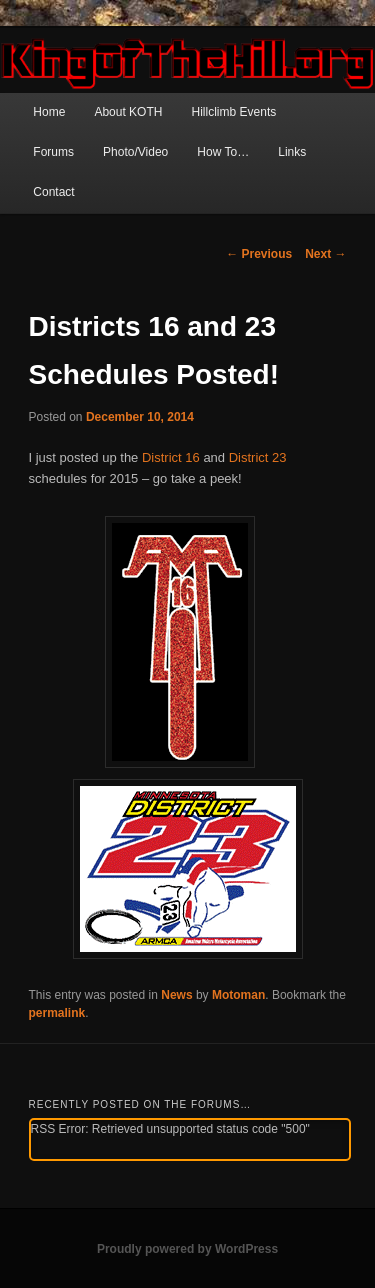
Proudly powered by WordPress (187, 1249)
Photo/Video (135, 152)
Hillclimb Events (234, 112)
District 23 (258, 457)
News (176, 995)
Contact (53, 192)
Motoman (238, 995)
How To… (223, 152)
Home (49, 112)
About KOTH (128, 112)
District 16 (171, 457)
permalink (57, 1013)
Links (292, 152)
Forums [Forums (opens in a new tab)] (53, 152)
